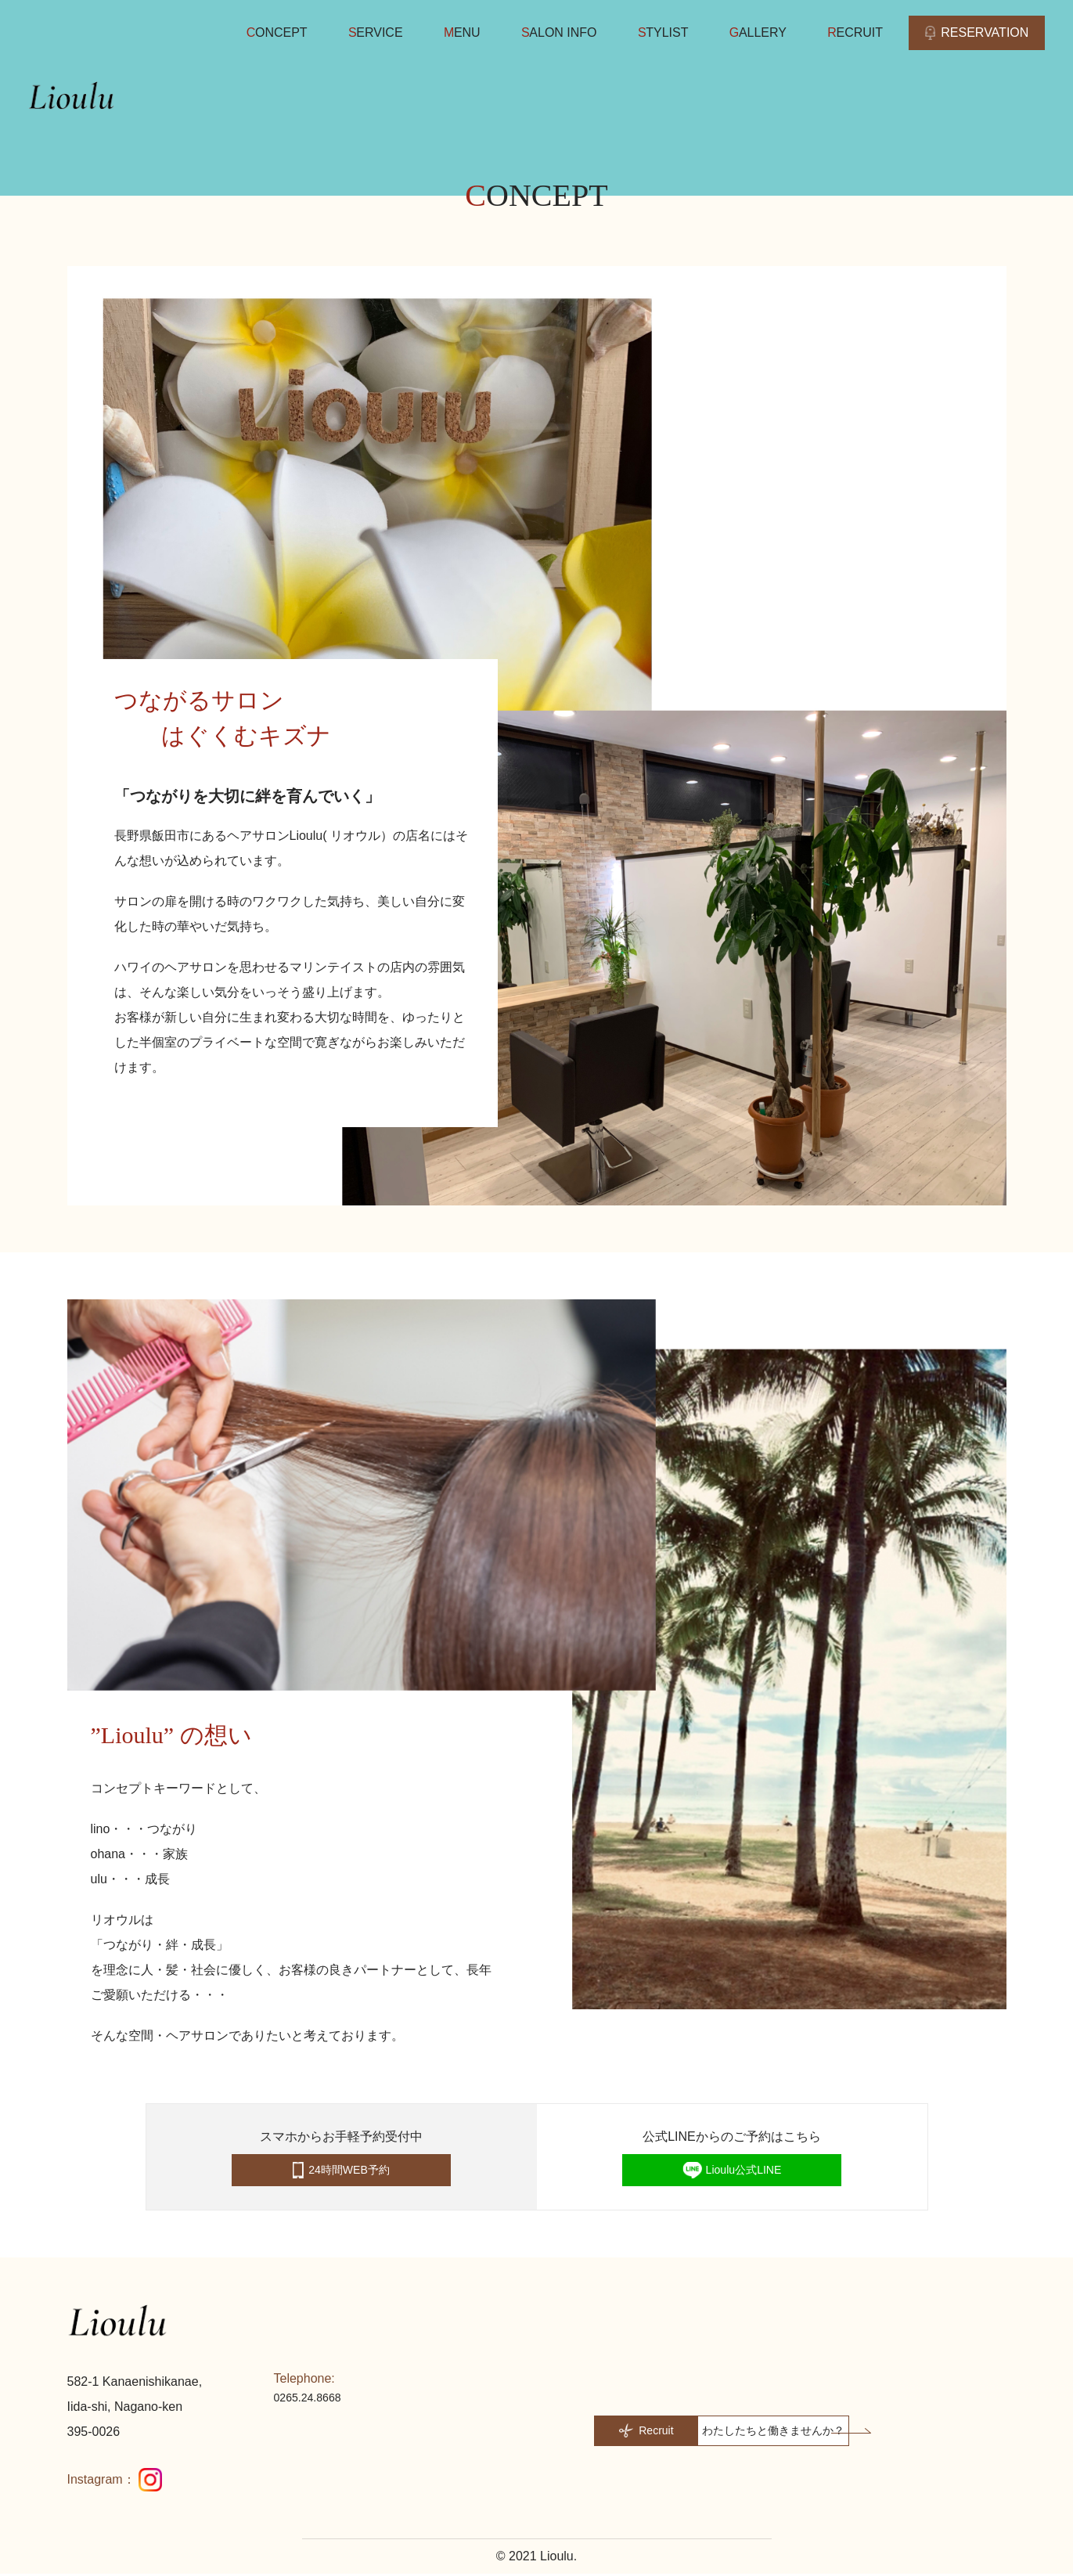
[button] (740, 2432)
